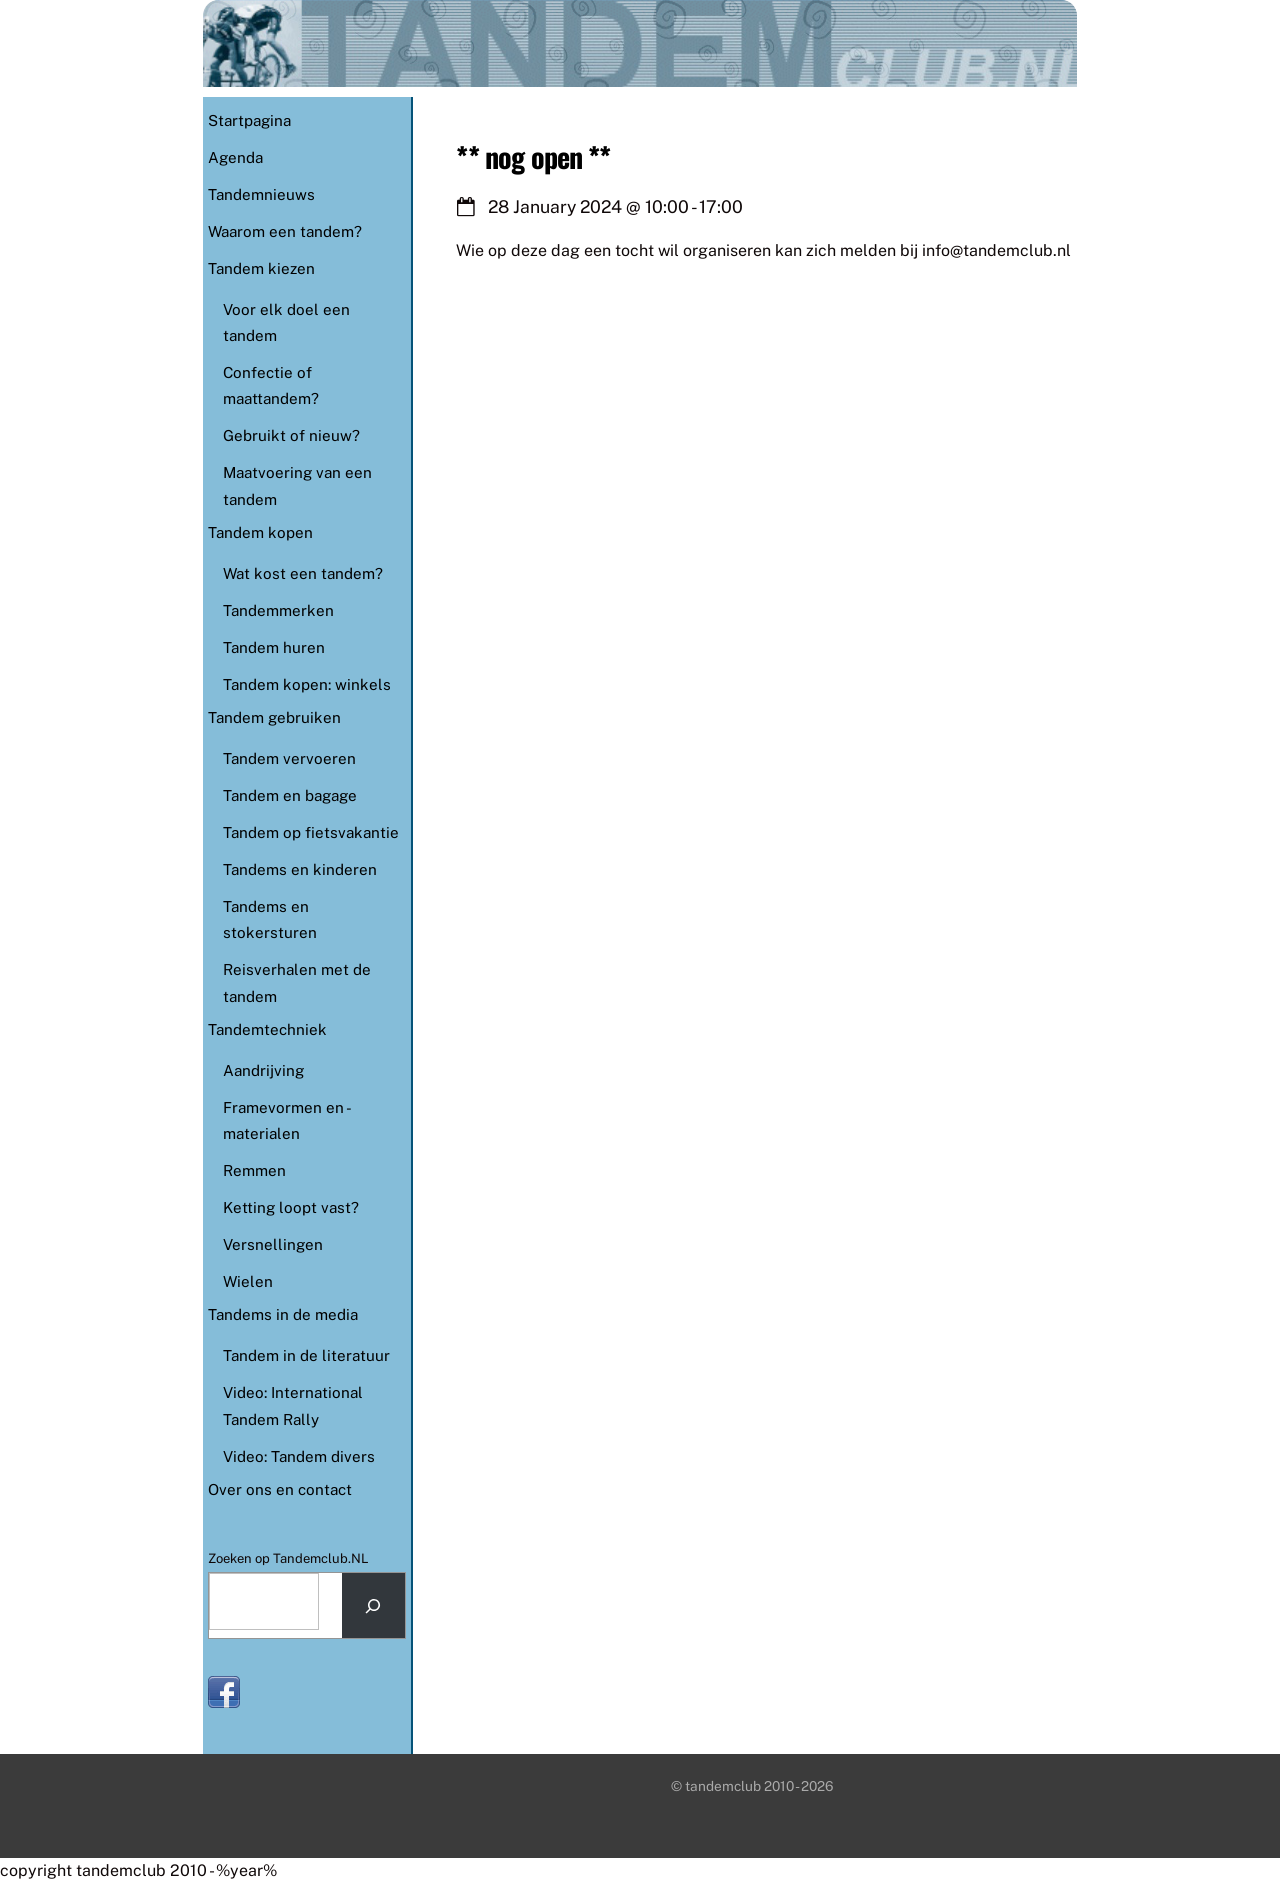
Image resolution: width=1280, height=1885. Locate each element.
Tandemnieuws (261, 194)
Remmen (254, 1170)
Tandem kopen (260, 532)
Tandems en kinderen (300, 869)
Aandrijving (263, 1070)
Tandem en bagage (290, 795)
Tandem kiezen (261, 268)
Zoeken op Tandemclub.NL (288, 1558)
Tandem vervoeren (289, 758)
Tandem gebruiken (274, 717)
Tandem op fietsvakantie (311, 832)
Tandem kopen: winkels (307, 684)
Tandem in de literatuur (306, 1355)
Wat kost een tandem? (303, 573)
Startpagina (249, 120)
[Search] (373, 1605)
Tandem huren (274, 647)
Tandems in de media (283, 1314)
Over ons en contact (280, 1489)
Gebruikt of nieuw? (291, 435)
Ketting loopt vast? (291, 1207)
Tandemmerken (278, 610)
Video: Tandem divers (299, 1456)
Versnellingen (273, 1244)
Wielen (248, 1281)
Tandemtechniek (267, 1029)
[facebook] (224, 1690)
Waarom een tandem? (285, 231)
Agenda (235, 157)
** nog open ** (533, 156)
